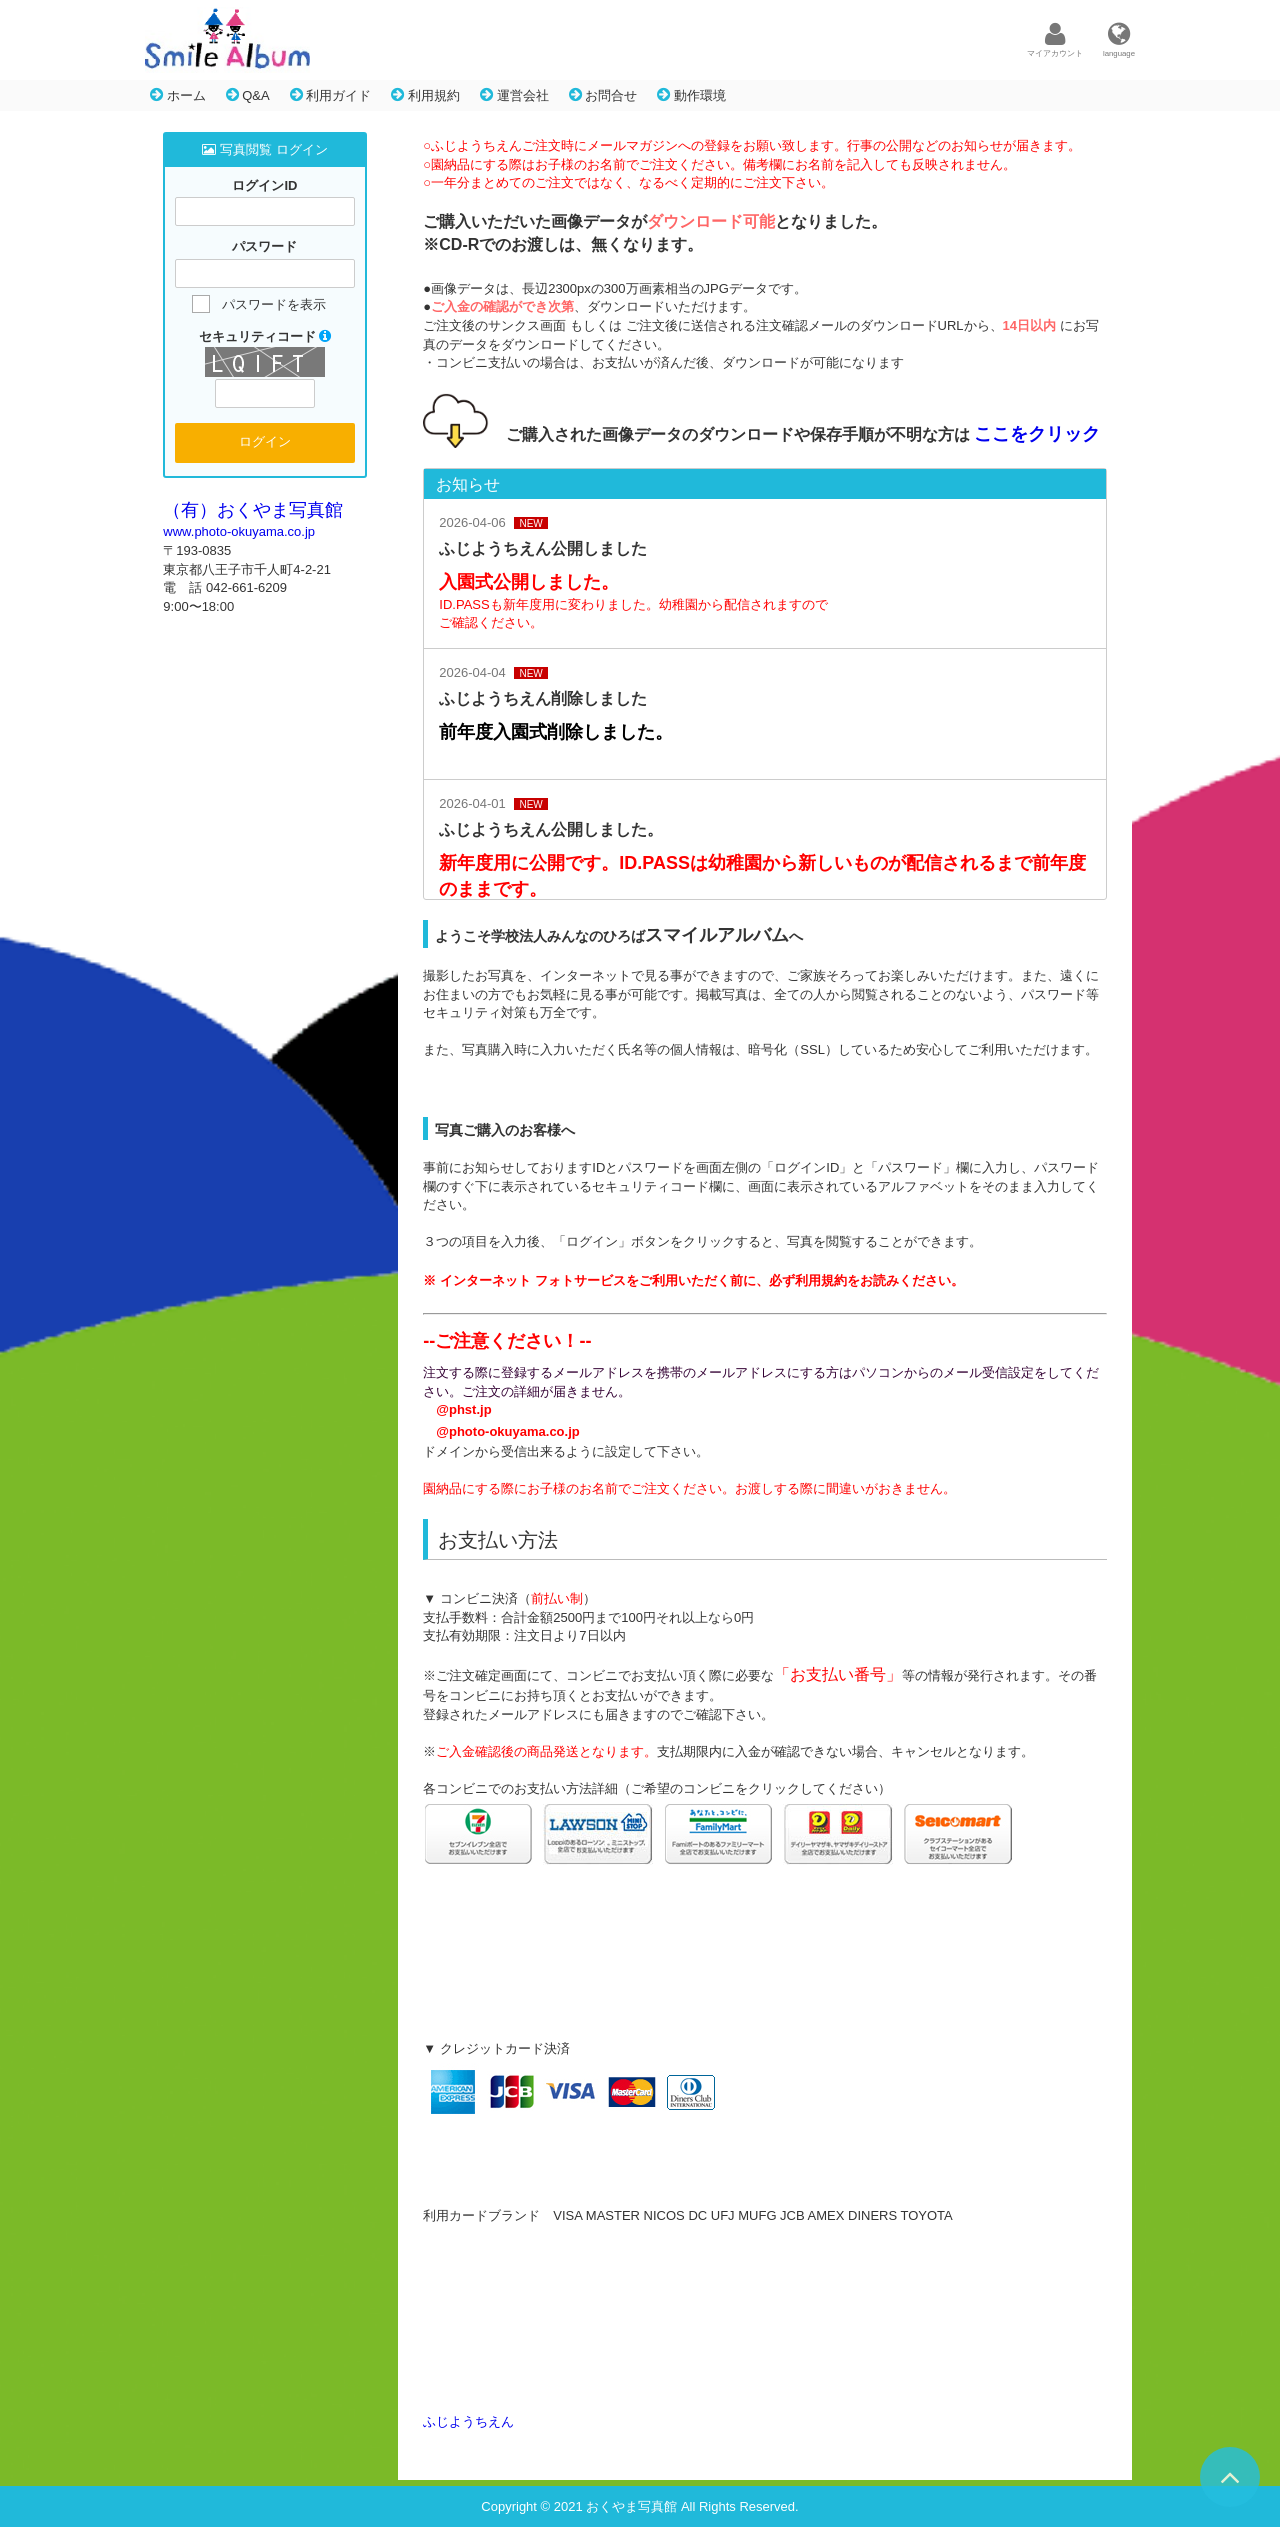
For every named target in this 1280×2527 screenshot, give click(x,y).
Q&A (248, 95)
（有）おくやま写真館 (253, 510)
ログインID (264, 185)
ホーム (178, 95)
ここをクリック (1037, 434)
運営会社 (514, 95)
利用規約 (425, 95)
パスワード (264, 247)
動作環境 (691, 95)
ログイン (265, 441)
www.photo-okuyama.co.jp (239, 531)
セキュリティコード (265, 336)
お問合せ (603, 95)
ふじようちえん (468, 2421)
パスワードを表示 (274, 304)
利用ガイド (331, 95)
